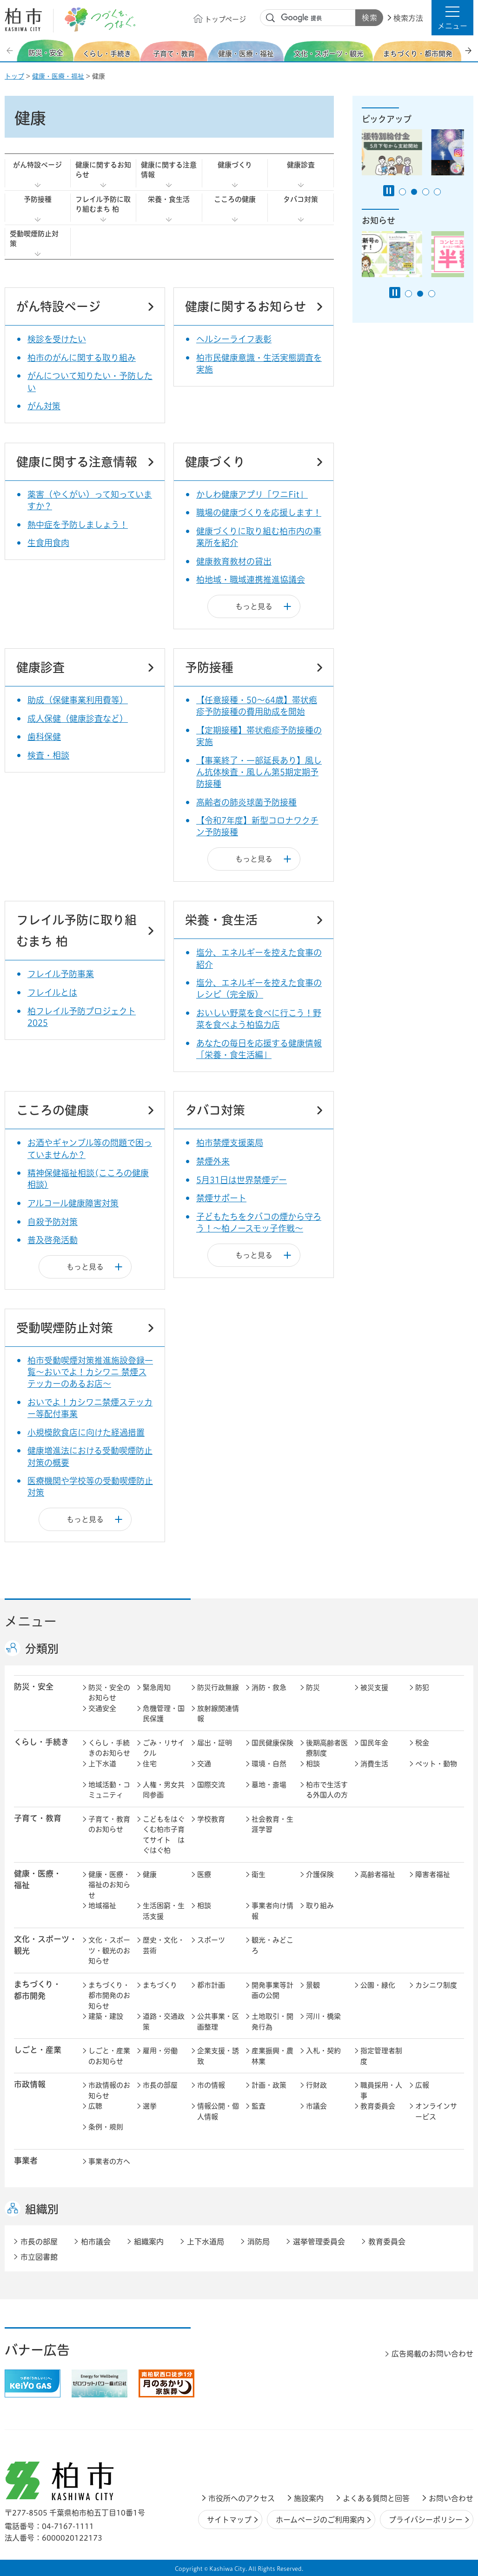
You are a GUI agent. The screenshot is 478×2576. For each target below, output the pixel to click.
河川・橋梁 (323, 2016)
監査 (259, 2106)
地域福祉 (102, 1905)
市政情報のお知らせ (109, 2090)
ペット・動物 (436, 1763)
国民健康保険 (272, 1742)
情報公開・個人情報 (218, 2111)
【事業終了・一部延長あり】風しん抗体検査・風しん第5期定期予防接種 (259, 772)
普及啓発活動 (52, 1240)
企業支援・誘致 (218, 2056)
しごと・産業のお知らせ (109, 2056)
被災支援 (374, 1687)
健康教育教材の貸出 (234, 561)
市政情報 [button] (30, 2084)
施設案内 (309, 2498)
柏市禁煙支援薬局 (229, 1142)
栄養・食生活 (169, 199)
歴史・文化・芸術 (164, 1945)
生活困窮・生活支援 (164, 1911)
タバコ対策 (300, 199)
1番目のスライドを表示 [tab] (402, 191)
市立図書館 (39, 2257)
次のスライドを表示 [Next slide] (468, 50)
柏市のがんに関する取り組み (81, 357)
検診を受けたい (56, 339)
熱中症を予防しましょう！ (77, 524)
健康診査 (301, 164)
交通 (204, 1763)
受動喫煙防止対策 (34, 238)
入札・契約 (323, 2050)
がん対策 (43, 406)
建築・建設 (105, 2016)
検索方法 (408, 18)
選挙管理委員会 (319, 2241)
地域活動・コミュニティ (109, 1790)
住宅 (150, 1763)
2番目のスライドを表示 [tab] (414, 191)
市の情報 (211, 2085)
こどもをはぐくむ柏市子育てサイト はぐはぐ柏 (164, 1835)
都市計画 (211, 1985)
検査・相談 (48, 755)
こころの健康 (235, 199)
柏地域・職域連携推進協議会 (250, 579)
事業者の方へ (109, 2161)
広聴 (95, 2106)
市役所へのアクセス (241, 2498)
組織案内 (149, 2241)
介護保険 (320, 1874)
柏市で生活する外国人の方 (327, 1790)
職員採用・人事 (381, 2090)
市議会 (316, 2106)
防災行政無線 (218, 1687)
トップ (14, 76)
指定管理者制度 (381, 2056)
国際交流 (211, 1784)
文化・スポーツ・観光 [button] (45, 1945)
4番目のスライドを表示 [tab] (437, 191)
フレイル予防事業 (60, 974)
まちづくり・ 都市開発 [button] (37, 1990)
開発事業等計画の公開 (272, 1990)
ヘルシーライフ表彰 (234, 339)
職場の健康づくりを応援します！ (258, 512)
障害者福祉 (432, 1874)
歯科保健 (44, 736)
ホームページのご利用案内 (320, 2519)
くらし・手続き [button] (41, 1742)
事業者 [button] (26, 2160)
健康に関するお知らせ (103, 169)
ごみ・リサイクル (164, 1748)
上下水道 (102, 1763)
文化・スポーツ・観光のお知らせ (109, 1950)
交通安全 (102, 1708)
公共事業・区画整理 (218, 2021)
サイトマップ (229, 2519)
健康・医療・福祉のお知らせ (109, 1885)
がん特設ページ (37, 164)
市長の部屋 (160, 2085)
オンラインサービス (436, 2111)
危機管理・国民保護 (164, 1714)
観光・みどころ (272, 1945)
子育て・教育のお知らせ (109, 1824)
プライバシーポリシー (426, 2519)
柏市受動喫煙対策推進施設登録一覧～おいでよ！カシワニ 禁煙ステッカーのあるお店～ (90, 1372)
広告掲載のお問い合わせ (432, 2353)
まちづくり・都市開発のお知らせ (109, 1996)
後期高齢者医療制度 (327, 1748)
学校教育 (211, 1819)
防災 (313, 1687)
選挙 (150, 2106)
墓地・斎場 (269, 1784)
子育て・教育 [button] (37, 1818)
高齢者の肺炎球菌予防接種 (246, 802)
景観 (313, 1985)
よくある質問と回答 (376, 2498)
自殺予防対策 (52, 1222)
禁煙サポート (221, 1198)
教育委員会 (377, 2106)
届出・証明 (214, 1742)
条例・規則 (105, 2126)
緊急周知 (157, 1687)
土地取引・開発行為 (272, 2021)
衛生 (259, 1874)
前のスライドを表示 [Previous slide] (11, 50)
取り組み (320, 1905)
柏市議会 (96, 2241)
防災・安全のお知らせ (109, 1693)
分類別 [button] (42, 1648)
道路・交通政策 (164, 2021)
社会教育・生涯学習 (272, 1824)
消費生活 (374, 1763)
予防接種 (38, 199)
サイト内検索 (270, 18)
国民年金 (374, 1742)
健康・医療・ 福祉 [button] (37, 1879)
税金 (422, 1742)
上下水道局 (205, 2241)
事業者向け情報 (272, 1911)
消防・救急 (269, 1687)
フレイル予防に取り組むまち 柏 (103, 204)
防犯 (422, 1687)
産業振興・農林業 (272, 2056)
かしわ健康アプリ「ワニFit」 (252, 494)
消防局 (258, 2241)
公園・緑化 (377, 1985)
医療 (204, 1874)
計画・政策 (269, 2085)
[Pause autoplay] (389, 191)
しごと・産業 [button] (37, 2050)
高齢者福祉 (377, 1874)
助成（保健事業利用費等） (77, 700)
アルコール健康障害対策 (73, 1203)
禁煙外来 (213, 1161)
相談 (313, 1763)
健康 (150, 1874)
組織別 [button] (42, 2209)
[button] (452, 17)
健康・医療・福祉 (58, 76)
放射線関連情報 (218, 1714)
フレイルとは (52, 992)
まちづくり (160, 1985)
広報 (422, 2085)
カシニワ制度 (436, 1985)
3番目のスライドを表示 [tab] (425, 191)
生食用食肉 (48, 543)
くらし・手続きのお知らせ (109, 1748)
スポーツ (211, 1940)
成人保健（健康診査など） (77, 718)
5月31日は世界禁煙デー (241, 1180)
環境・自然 (269, 1763)
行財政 (316, 2085)
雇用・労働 (160, 2050)
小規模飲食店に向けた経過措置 (86, 1432)
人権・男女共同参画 (164, 1790)
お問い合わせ (451, 2498)
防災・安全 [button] (33, 1687)
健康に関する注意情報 (169, 169)
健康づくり (235, 164)
